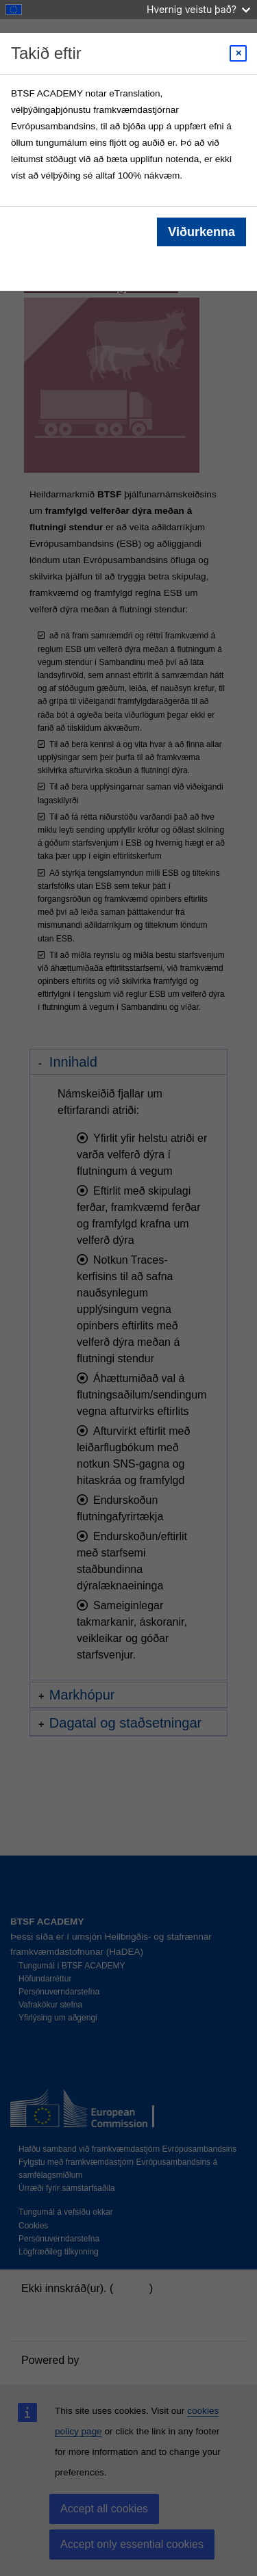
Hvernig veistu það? (198, 9)
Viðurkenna (201, 232)
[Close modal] (238, 53)
